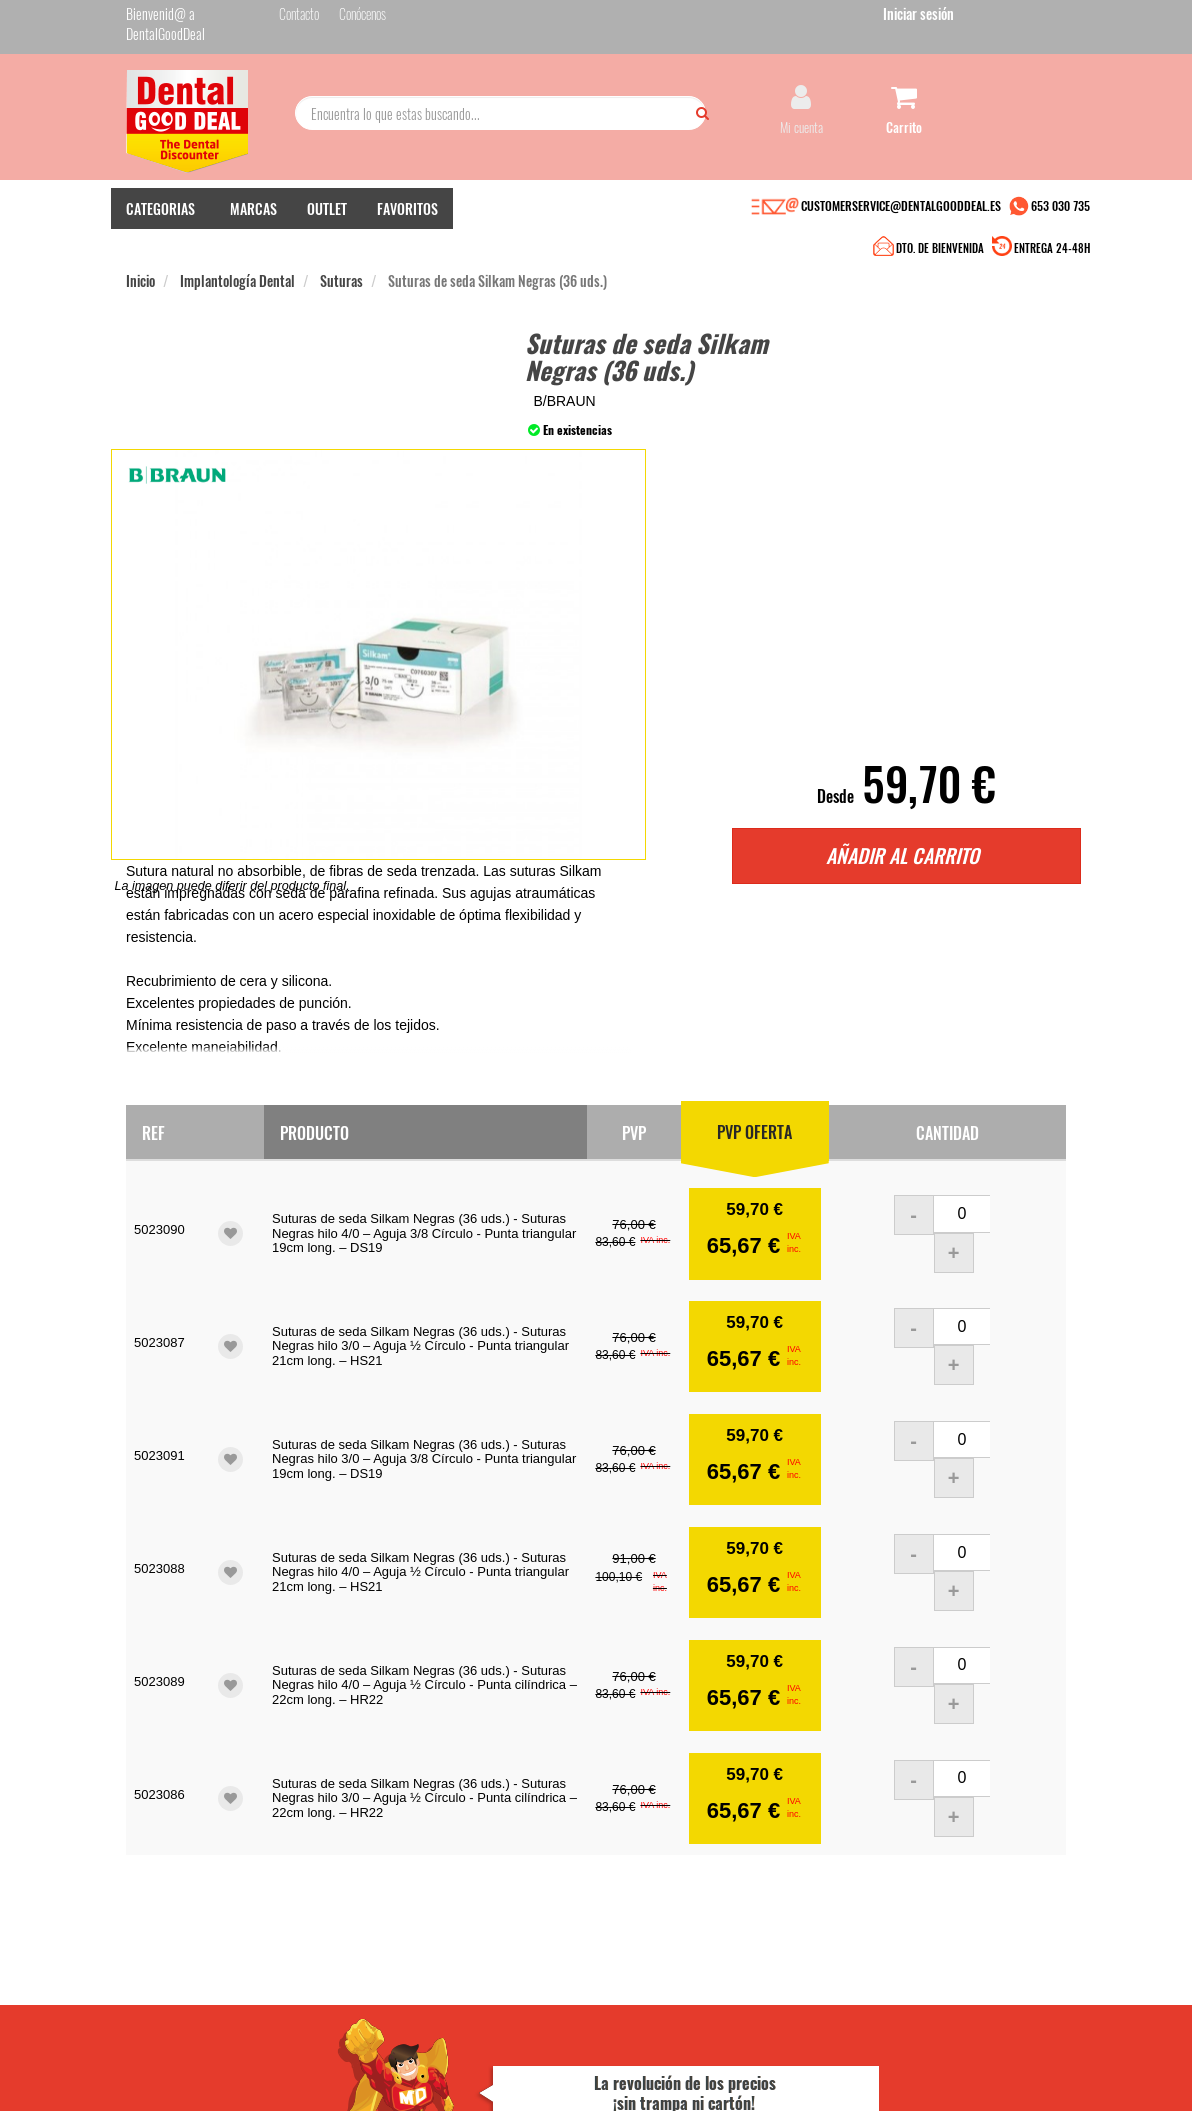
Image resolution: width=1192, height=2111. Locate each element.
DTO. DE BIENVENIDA (593, 230)
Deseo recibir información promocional (714, 1931)
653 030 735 (1060, 227)
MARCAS (253, 230)
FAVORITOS (407, 230)
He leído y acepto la (725, 1886)
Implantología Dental (237, 268)
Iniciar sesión (1030, 18)
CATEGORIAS (160, 230)
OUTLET (327, 230)
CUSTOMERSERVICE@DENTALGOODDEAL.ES (901, 227)
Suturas (341, 268)
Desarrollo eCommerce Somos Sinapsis (201, 2064)
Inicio (140, 268)
